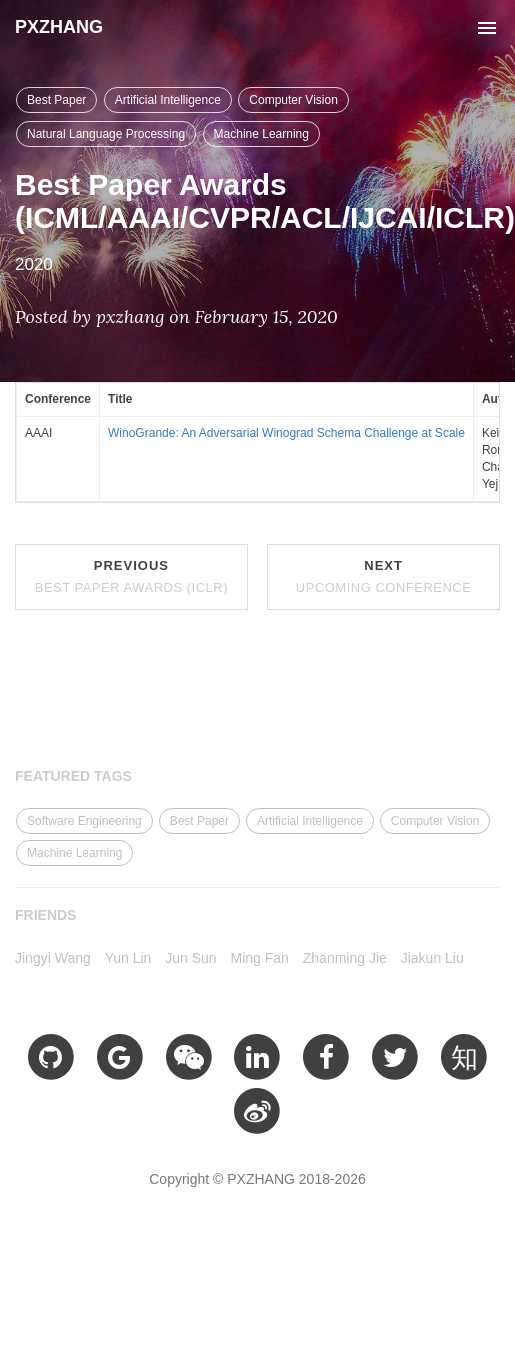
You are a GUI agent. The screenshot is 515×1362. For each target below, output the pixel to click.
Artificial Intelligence (168, 100)
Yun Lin (128, 958)
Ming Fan (260, 958)
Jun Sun (190, 958)
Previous (131, 576)
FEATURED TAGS (73, 776)
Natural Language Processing (106, 134)
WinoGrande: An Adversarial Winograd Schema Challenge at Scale (286, 433)
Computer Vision (293, 100)
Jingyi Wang (53, 958)
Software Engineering (84, 821)
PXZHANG (59, 27)
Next (384, 576)
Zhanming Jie (345, 958)
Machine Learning (261, 134)
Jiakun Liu (432, 958)
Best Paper (56, 100)
